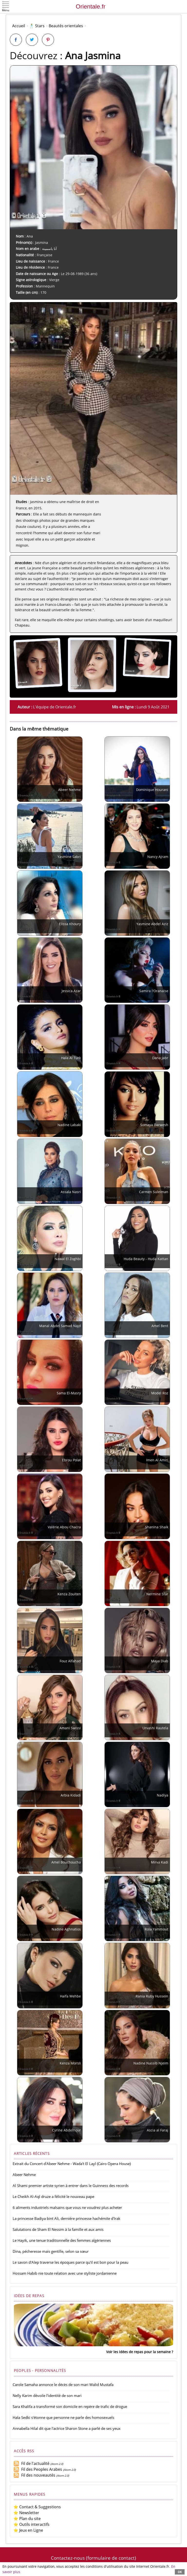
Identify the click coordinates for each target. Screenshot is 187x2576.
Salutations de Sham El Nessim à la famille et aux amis (58, 2229)
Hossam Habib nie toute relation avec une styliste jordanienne (65, 2273)
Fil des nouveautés (34, 2475)
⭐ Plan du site (27, 2518)
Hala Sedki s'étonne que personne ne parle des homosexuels (63, 2417)
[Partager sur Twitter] (32, 40)
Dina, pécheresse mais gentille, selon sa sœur (51, 2251)
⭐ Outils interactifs (31, 2524)
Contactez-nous (68, 2558)
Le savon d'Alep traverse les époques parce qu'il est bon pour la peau (70, 2262)
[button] (5, 7)
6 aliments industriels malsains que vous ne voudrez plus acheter (67, 2207)
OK (180, 2572)
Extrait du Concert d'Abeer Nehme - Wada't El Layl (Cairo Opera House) (72, 2163)
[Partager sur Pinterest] (48, 40)
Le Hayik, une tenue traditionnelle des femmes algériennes (62, 2240)
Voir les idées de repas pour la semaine (138, 2351)
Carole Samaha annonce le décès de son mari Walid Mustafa (63, 2384)
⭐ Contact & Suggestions (37, 2506)
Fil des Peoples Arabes (37, 2469)
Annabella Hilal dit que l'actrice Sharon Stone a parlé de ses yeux (67, 2428)
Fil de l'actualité (31, 2463)
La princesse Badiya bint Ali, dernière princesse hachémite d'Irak (66, 2218)
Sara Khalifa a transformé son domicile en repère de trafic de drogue (70, 2406)
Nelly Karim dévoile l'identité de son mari (47, 2395)
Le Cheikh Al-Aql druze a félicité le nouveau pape (53, 2196)
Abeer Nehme (24, 2174)
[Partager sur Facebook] (16, 40)
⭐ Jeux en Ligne (28, 2530)
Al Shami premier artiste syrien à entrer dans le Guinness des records (71, 2185)
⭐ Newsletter (26, 2512)
